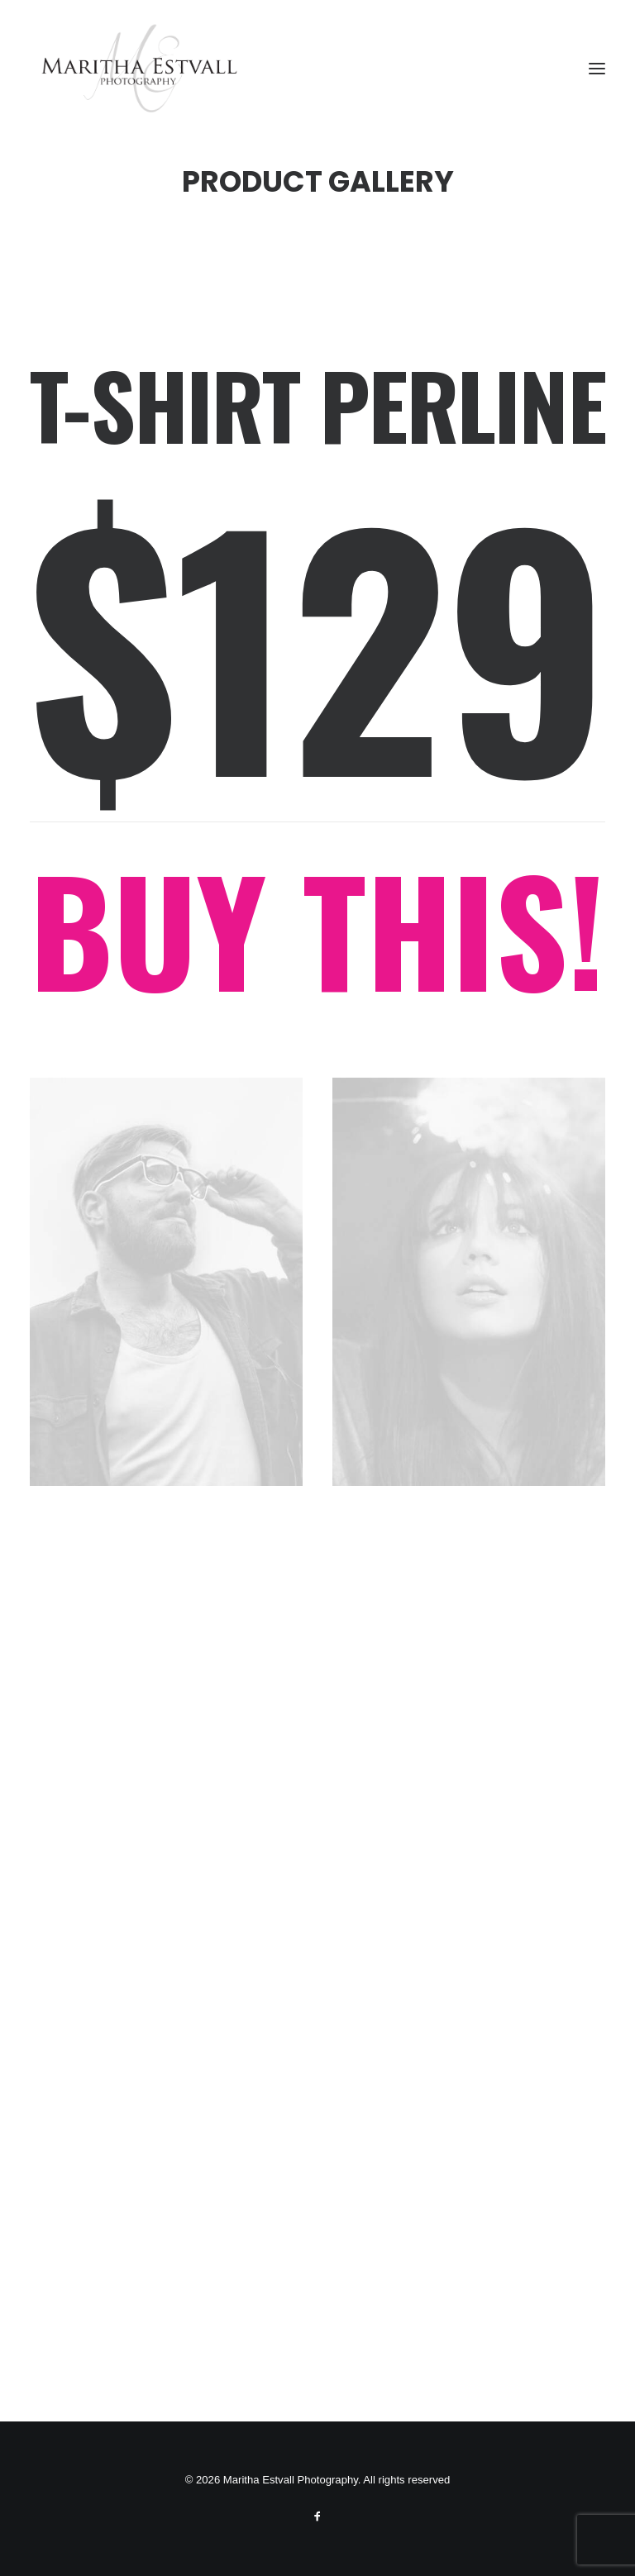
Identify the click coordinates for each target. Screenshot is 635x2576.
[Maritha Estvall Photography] (138, 68)
